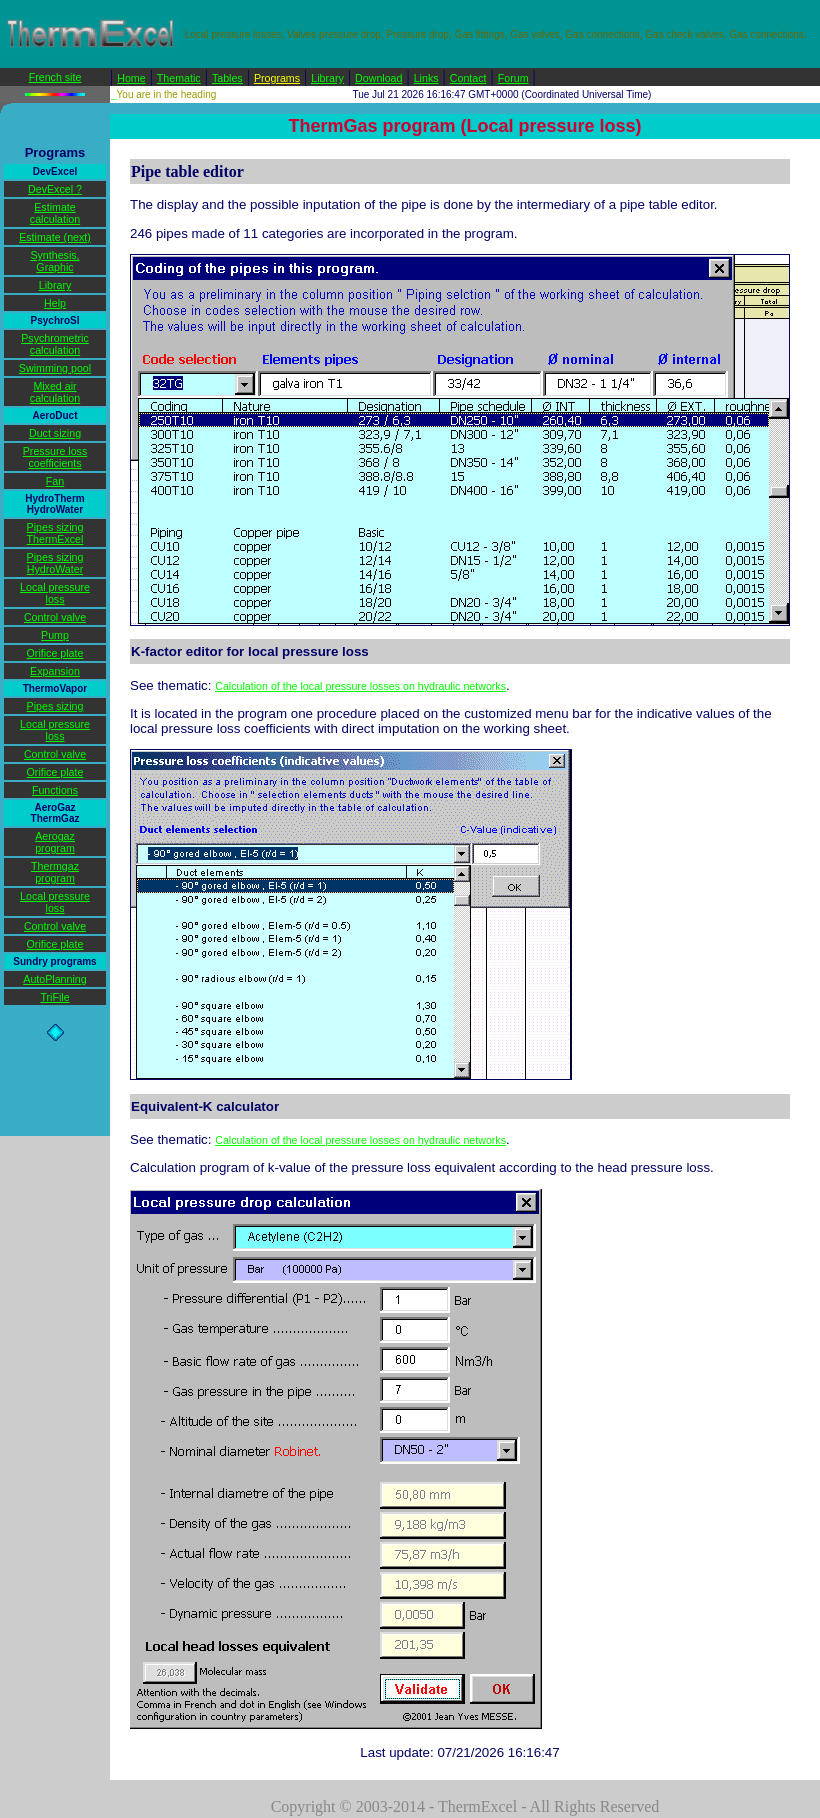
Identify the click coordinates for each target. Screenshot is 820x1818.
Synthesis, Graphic (54, 261)
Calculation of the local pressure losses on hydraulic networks (360, 686)
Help (55, 303)
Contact (468, 78)
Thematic (179, 78)
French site (55, 77)
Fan (55, 481)
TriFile (54, 997)
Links (426, 78)
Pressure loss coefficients (55, 457)
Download (378, 78)
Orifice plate (55, 653)
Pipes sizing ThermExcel (55, 533)
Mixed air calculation (55, 392)
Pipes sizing (55, 706)
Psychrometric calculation (55, 344)
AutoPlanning (54, 979)
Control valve (55, 617)
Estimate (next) (55, 237)
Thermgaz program (55, 872)
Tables (227, 78)
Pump (55, 635)
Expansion (55, 671)
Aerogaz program (55, 842)
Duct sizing (55, 433)
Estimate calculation (55, 213)
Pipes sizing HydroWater (55, 563)
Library (327, 78)
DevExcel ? (55, 189)
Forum (513, 78)
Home (131, 78)
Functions (55, 790)
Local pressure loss (55, 593)
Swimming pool (55, 368)
